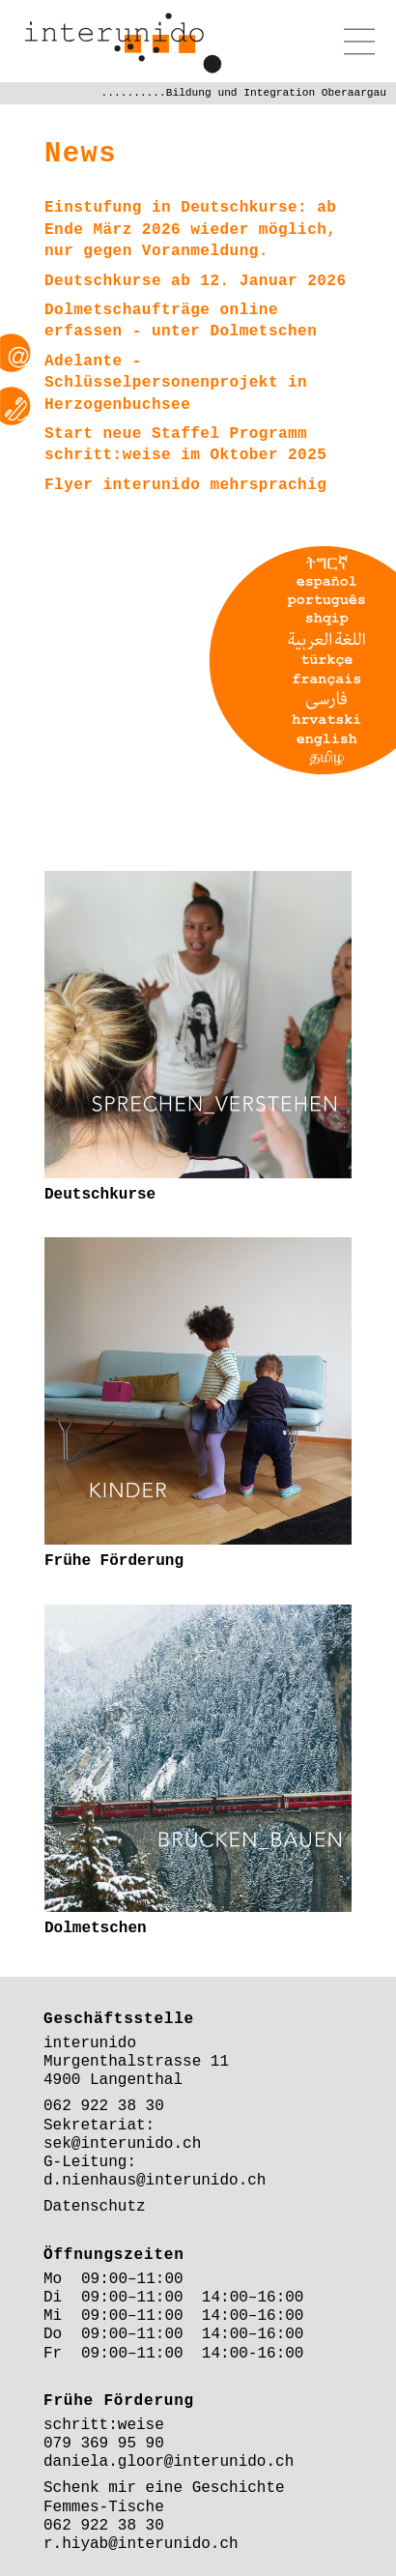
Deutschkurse (100, 1194)
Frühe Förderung (114, 1561)
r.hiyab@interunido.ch (141, 2544)
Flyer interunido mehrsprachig (185, 485)
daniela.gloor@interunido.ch (168, 2462)
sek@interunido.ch (122, 2144)
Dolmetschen (263, 331)
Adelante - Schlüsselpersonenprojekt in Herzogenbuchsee (175, 383)
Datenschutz (94, 2206)
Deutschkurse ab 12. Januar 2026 (195, 281)
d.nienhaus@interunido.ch (154, 2180)
